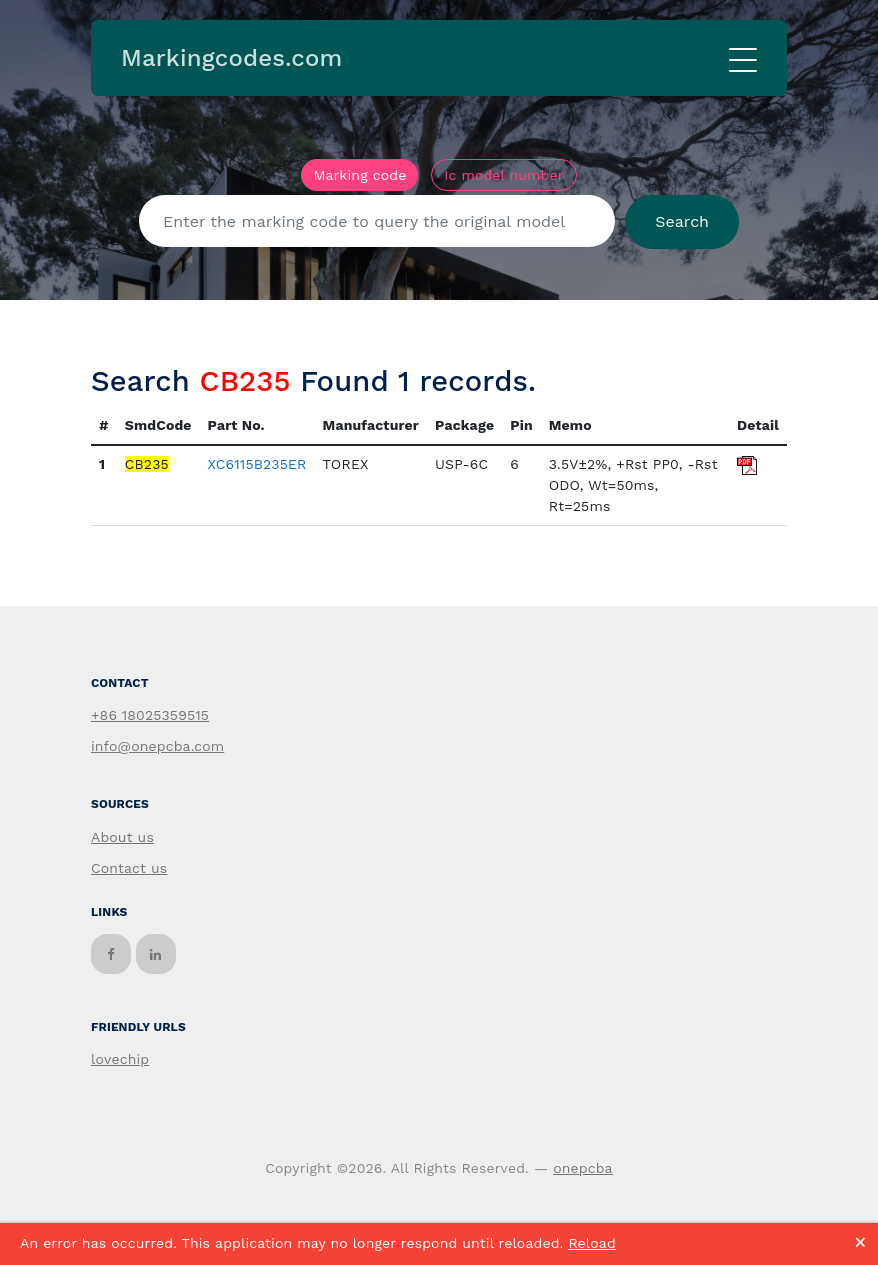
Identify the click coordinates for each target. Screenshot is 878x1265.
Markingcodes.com (231, 58)
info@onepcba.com (157, 746)
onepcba (583, 1168)
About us (122, 837)
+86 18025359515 (150, 715)
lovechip (120, 1059)
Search (682, 221)
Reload (591, 1243)
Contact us (129, 868)
